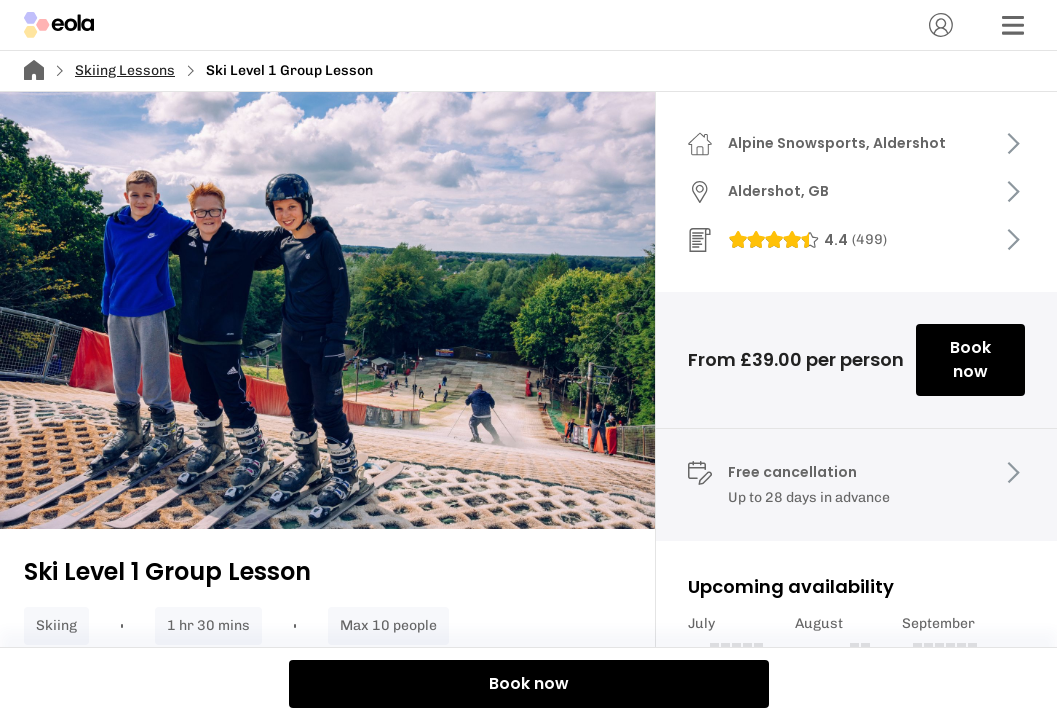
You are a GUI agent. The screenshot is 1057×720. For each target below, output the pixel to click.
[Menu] (1013, 25)
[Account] (941, 25)
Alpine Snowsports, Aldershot (837, 143)
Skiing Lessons (125, 70)
